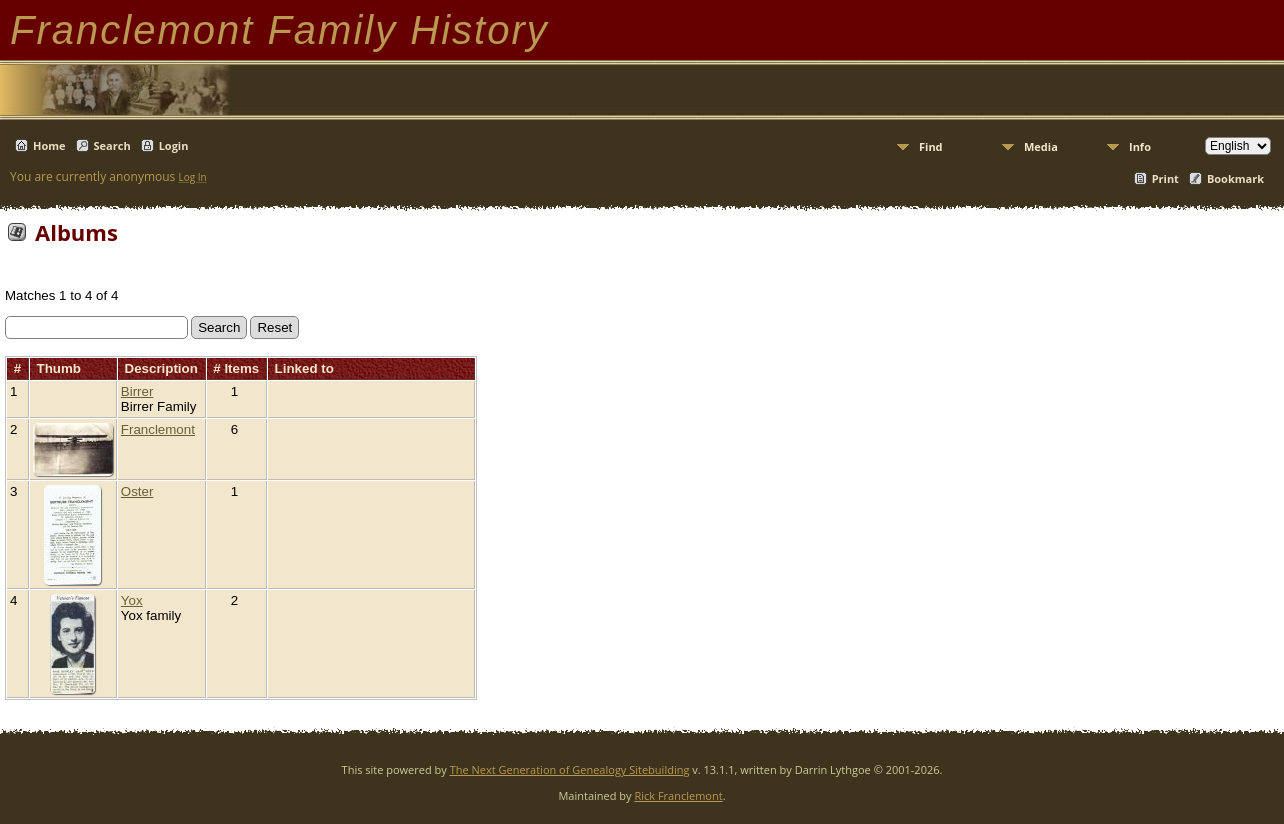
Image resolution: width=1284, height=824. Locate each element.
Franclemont (158, 429)
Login (174, 145)
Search (112, 145)
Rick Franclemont (678, 795)
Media (1041, 146)
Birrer (137, 391)
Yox (132, 600)
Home (49, 145)
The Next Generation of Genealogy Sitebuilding (570, 769)
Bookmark (1235, 178)
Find (931, 146)
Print (1165, 178)
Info (1140, 146)
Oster (137, 491)
